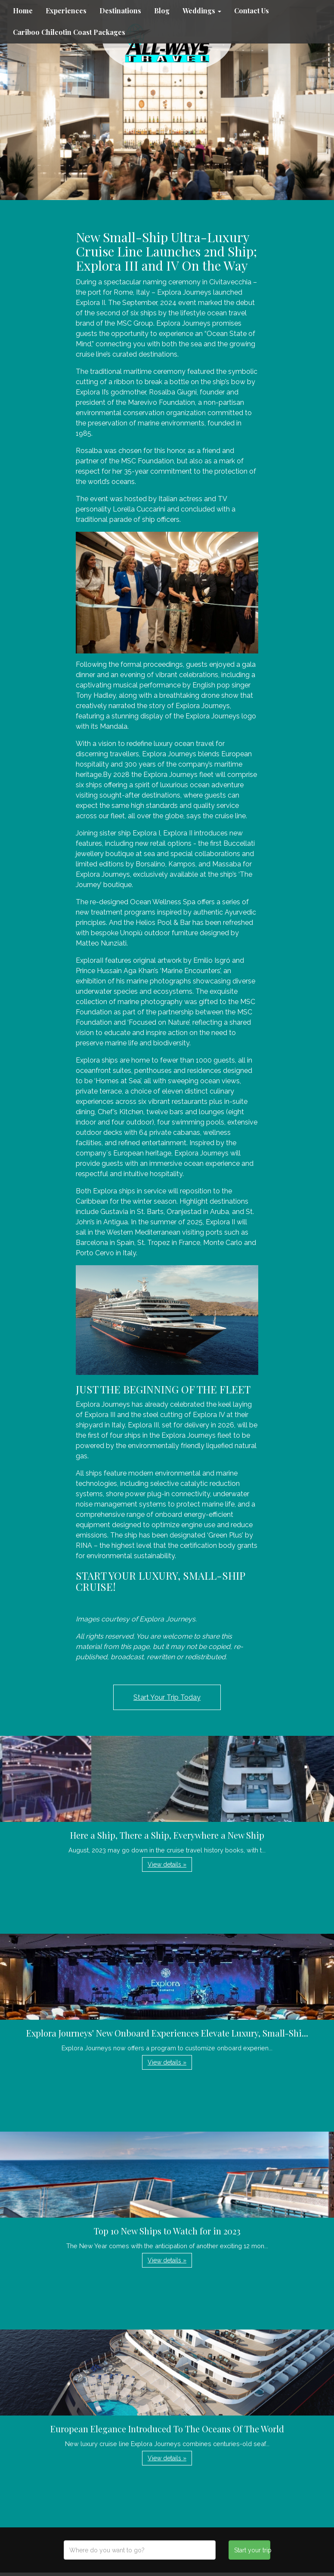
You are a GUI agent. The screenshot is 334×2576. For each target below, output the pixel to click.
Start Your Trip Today (167, 1697)
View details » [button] (167, 1864)
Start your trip (252, 2550)
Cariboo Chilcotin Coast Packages (69, 32)
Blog (162, 10)
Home (23, 10)
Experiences (66, 10)
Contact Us (251, 10)
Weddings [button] (201, 10)
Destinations (120, 10)
